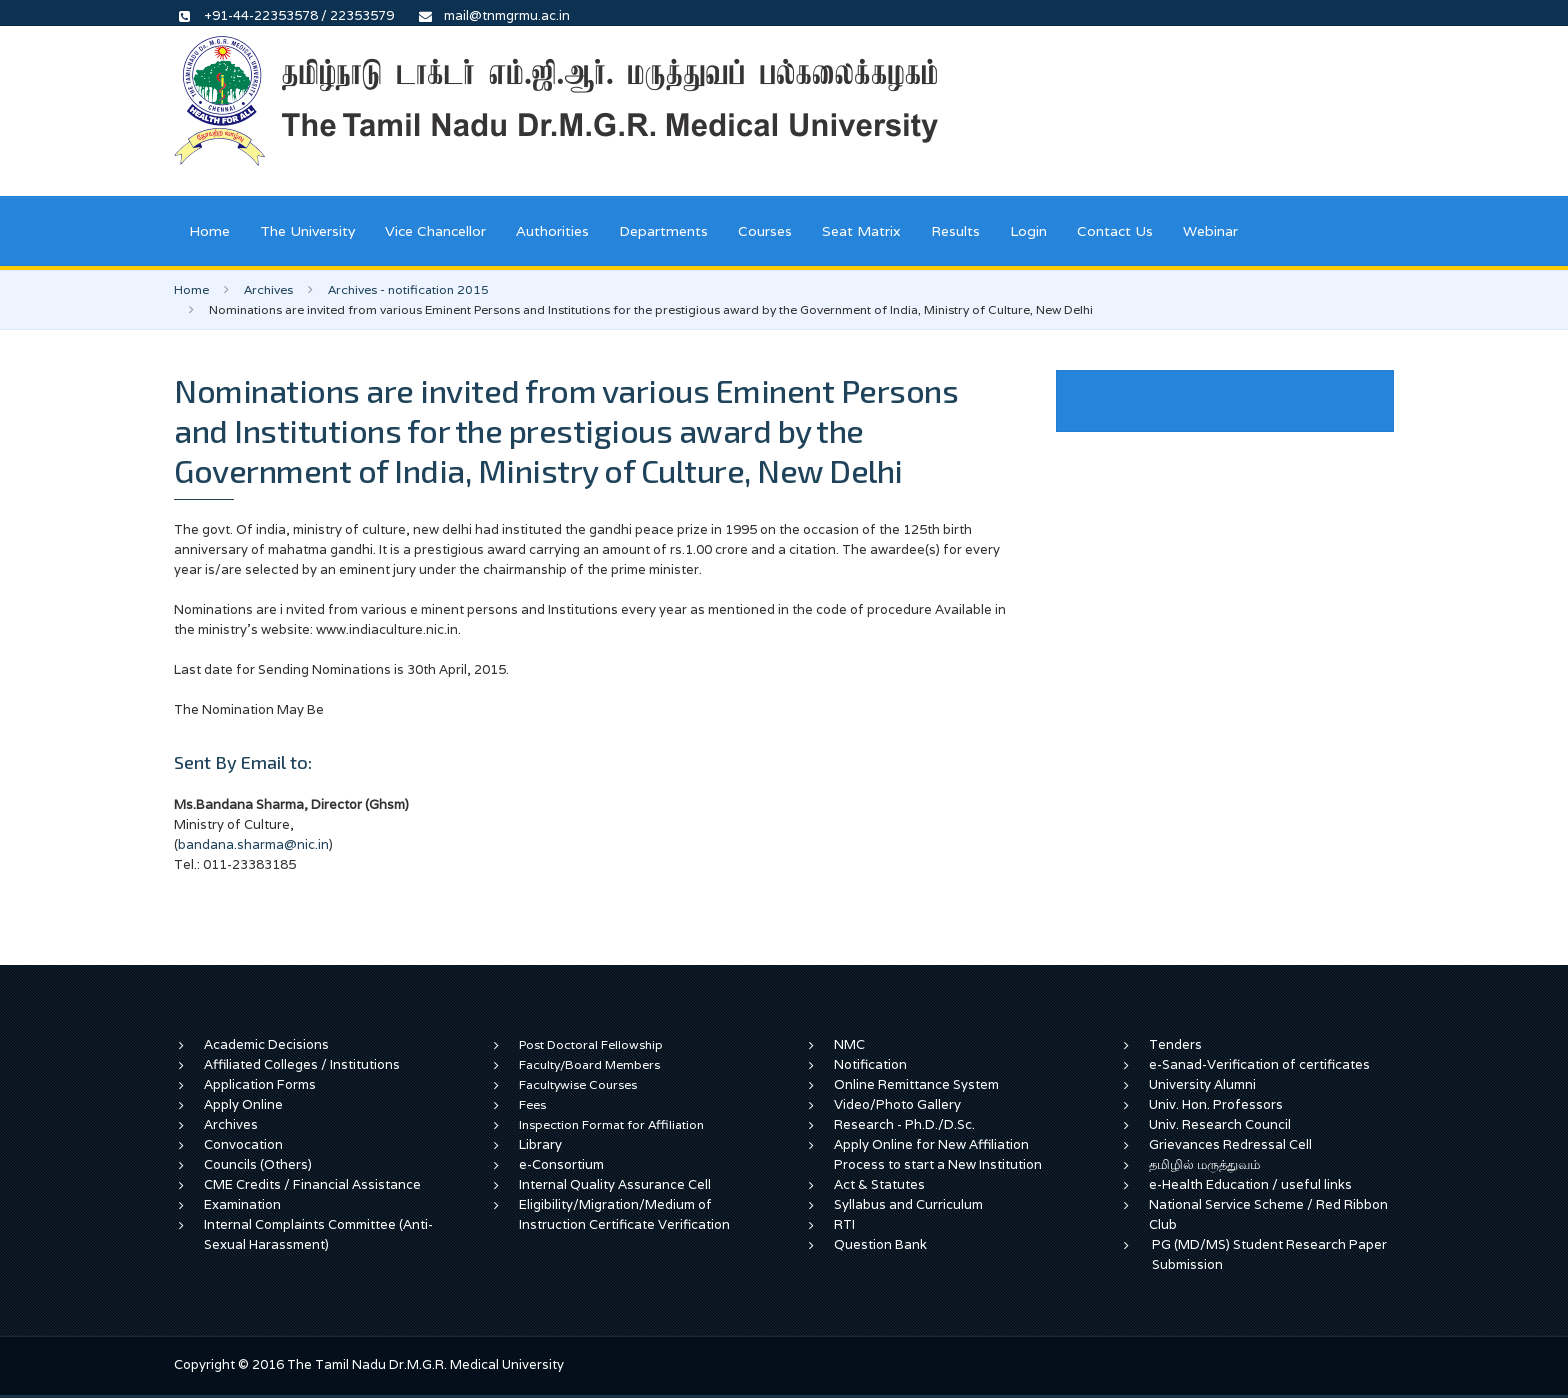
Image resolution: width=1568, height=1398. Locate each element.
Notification (870, 1064)
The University (307, 231)
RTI (844, 1224)
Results (955, 231)
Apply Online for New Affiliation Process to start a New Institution (939, 1154)
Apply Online (243, 1104)
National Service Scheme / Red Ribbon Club (1268, 1214)
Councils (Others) (258, 1164)
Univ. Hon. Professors (1216, 1104)
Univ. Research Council (1220, 1124)
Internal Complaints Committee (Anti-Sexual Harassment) (318, 1234)
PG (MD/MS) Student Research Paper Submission (1269, 1254)
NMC (849, 1044)
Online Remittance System (916, 1084)
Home (209, 231)
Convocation (243, 1144)
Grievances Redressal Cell (1230, 1144)
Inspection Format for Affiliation (611, 1124)
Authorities (552, 231)
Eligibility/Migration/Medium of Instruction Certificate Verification (624, 1214)
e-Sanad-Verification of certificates (1259, 1064)
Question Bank (880, 1244)
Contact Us (1115, 231)
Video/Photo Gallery (897, 1104)
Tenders (1175, 1044)
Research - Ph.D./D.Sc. (904, 1124)
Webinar (1210, 231)
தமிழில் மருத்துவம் (1204, 1164)
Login (1028, 231)
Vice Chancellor (435, 231)
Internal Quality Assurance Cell (615, 1184)
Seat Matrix (861, 231)
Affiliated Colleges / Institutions (302, 1064)
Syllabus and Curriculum (908, 1204)
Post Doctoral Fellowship (591, 1044)
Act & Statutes (879, 1184)
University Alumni (1202, 1084)
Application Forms (260, 1084)
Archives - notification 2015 (408, 289)
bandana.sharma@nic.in (253, 844)
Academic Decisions (266, 1044)
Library (540, 1144)
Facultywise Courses (578, 1084)
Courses (765, 231)
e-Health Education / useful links (1250, 1184)
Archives (268, 289)
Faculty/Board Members (589, 1064)
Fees (532, 1104)
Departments (663, 231)
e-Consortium (561, 1164)
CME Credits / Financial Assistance (312, 1184)
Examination (242, 1204)
